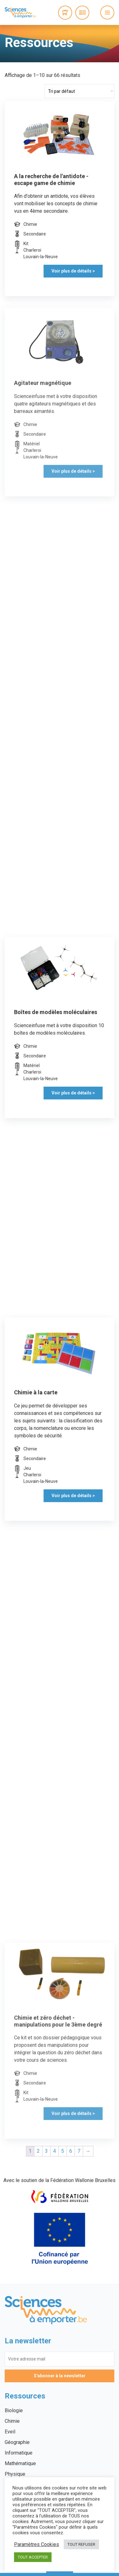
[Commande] (79, 91)
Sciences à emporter (20, 12)
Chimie (12, 2421)
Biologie (14, 2410)
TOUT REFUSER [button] (81, 2544)
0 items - (65, 13)
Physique (15, 2474)
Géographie (17, 2442)
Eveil (10, 2432)
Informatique (18, 2453)
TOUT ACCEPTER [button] (33, 2557)
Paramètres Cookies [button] (36, 2544)
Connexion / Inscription (82, 13)
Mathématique (20, 2463)
